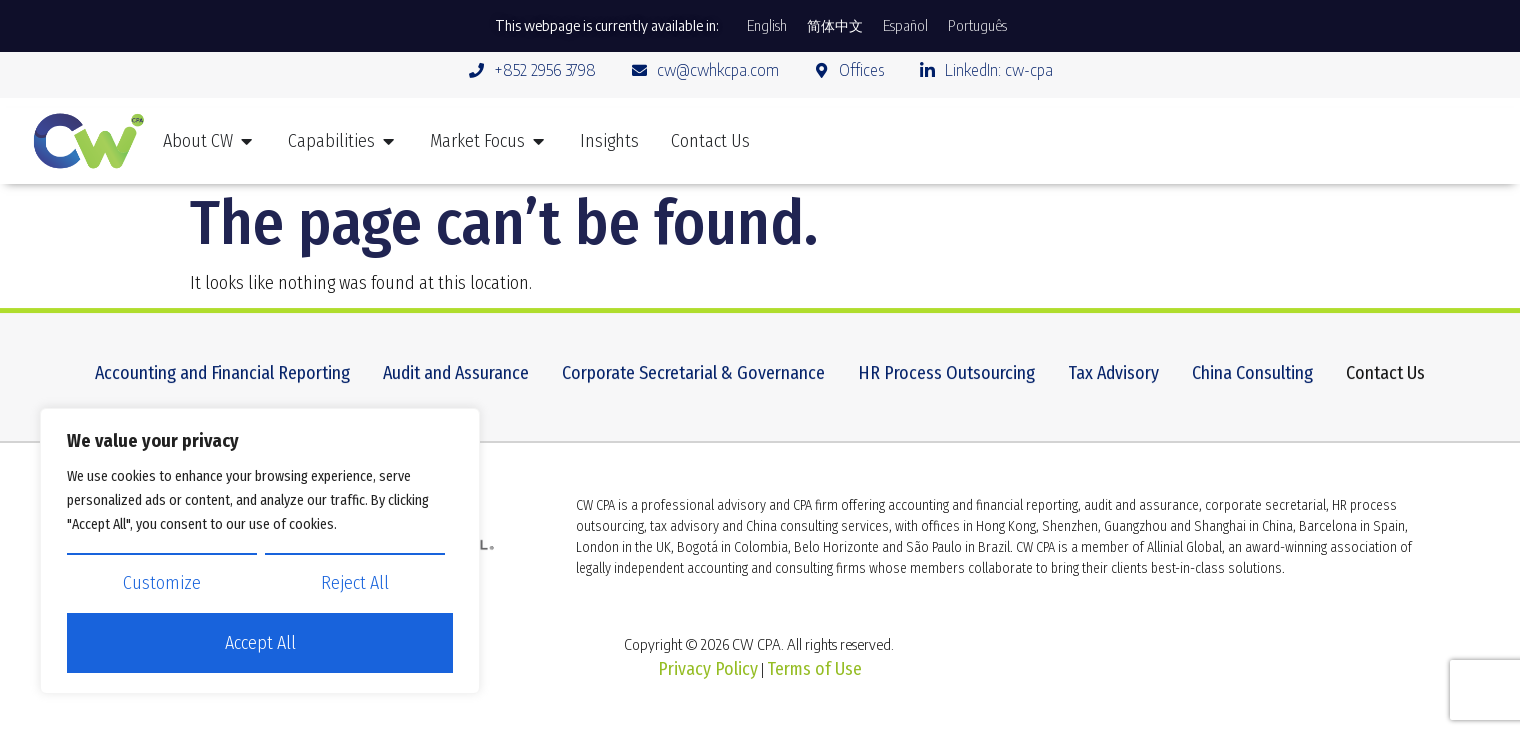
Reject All (355, 584)
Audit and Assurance (456, 381)
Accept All (260, 644)
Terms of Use (814, 669)
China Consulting (1252, 381)
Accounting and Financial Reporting (222, 381)
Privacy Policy (708, 669)
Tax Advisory (1113, 381)
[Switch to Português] (977, 26)
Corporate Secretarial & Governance (693, 381)
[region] (260, 551)
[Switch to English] (767, 26)
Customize (162, 584)
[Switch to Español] (905, 26)
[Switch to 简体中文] (835, 26)
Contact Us (1385, 381)
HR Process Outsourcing (946, 381)
